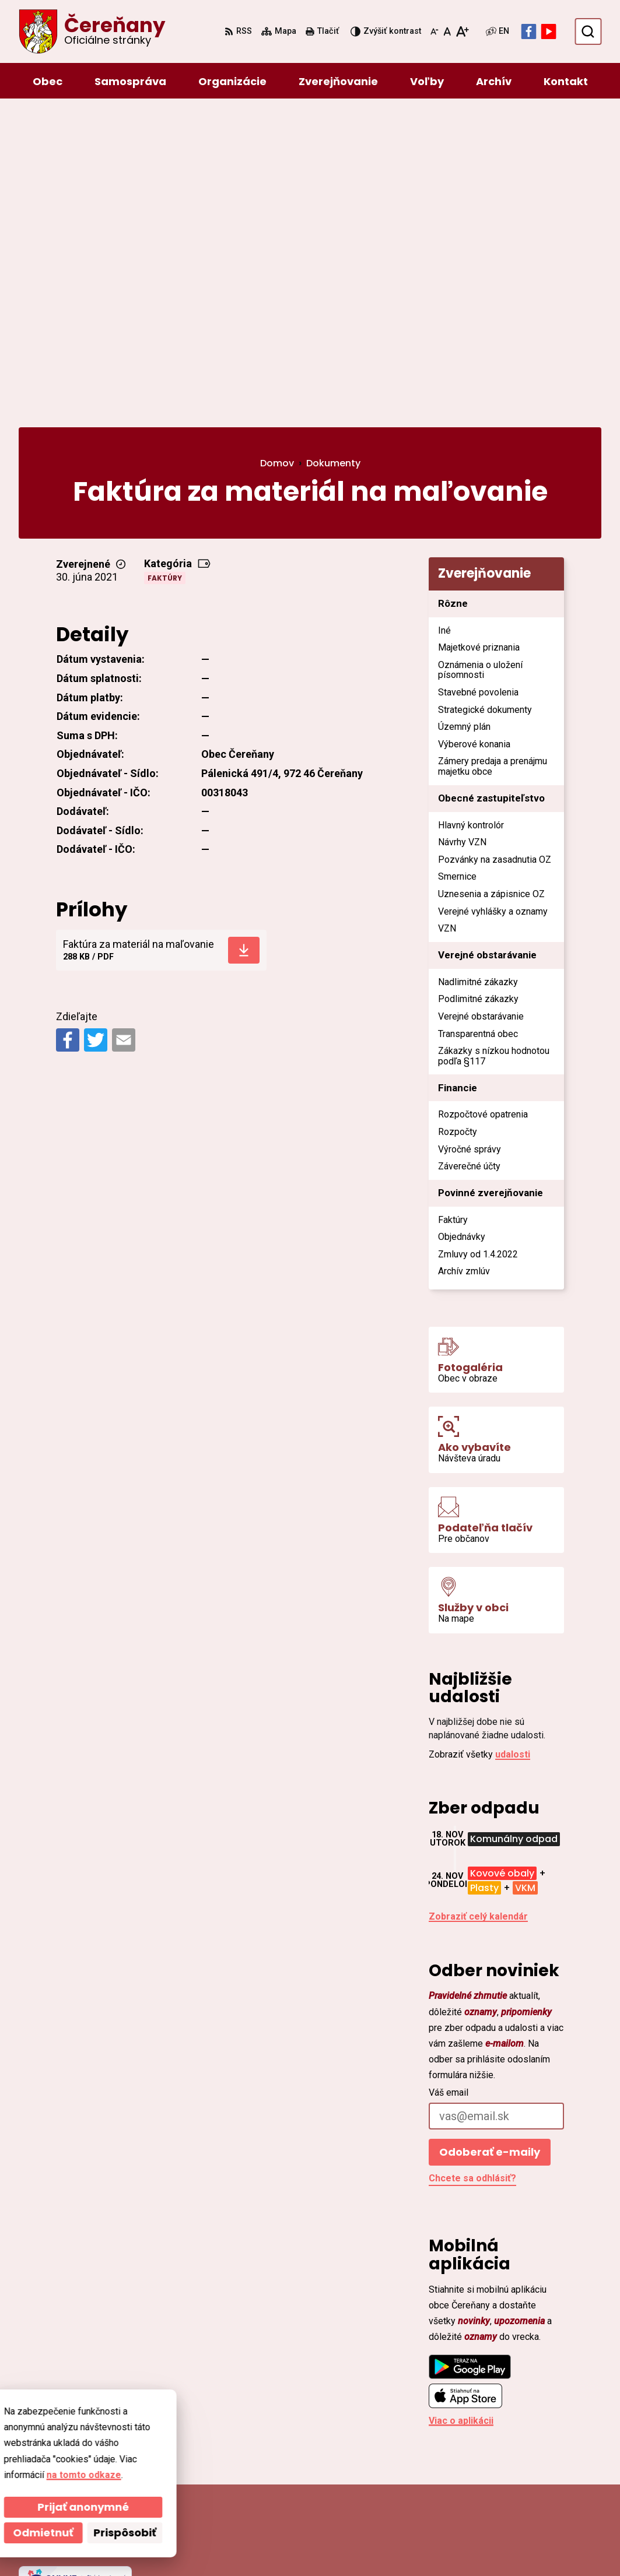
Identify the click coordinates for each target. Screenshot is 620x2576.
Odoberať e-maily (489, 1842)
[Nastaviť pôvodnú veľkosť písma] (447, 31)
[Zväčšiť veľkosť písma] (462, 31)
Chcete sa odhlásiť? (472, 1868)
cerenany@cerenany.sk (526, 2477)
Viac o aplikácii (461, 2110)
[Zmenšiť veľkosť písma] (434, 31)
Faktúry (165, 268)
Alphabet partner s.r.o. (178, 2544)
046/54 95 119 (504, 2449)
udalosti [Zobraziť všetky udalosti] (512, 1444)
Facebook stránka (514, 2491)
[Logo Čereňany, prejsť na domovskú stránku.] (92, 31)
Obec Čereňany (339, 2544)
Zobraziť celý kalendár (478, 1606)
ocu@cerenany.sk (513, 2463)
